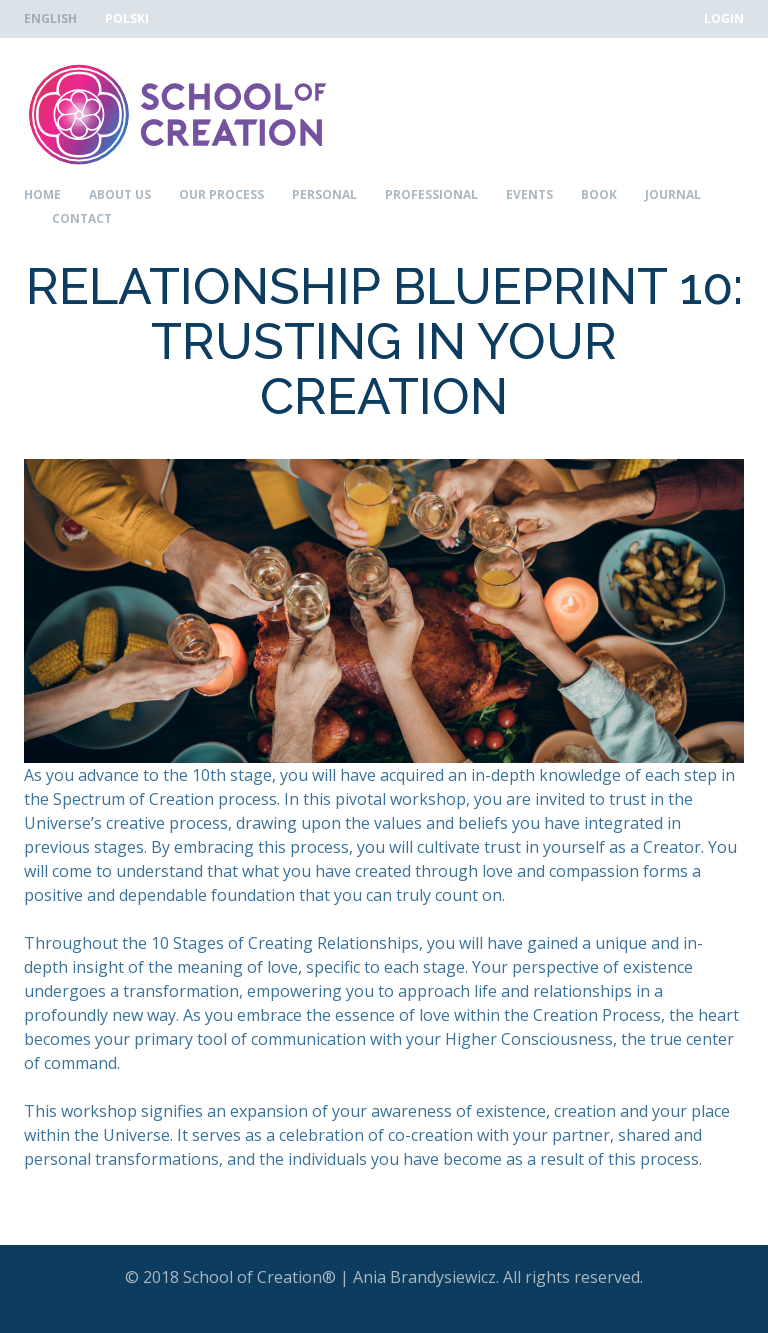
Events (529, 195)
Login (724, 19)
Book (599, 195)
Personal (324, 195)
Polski (127, 18)
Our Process (221, 195)
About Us (120, 195)
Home (42, 195)
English (50, 18)
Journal (673, 195)
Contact (82, 219)
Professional (431, 195)
